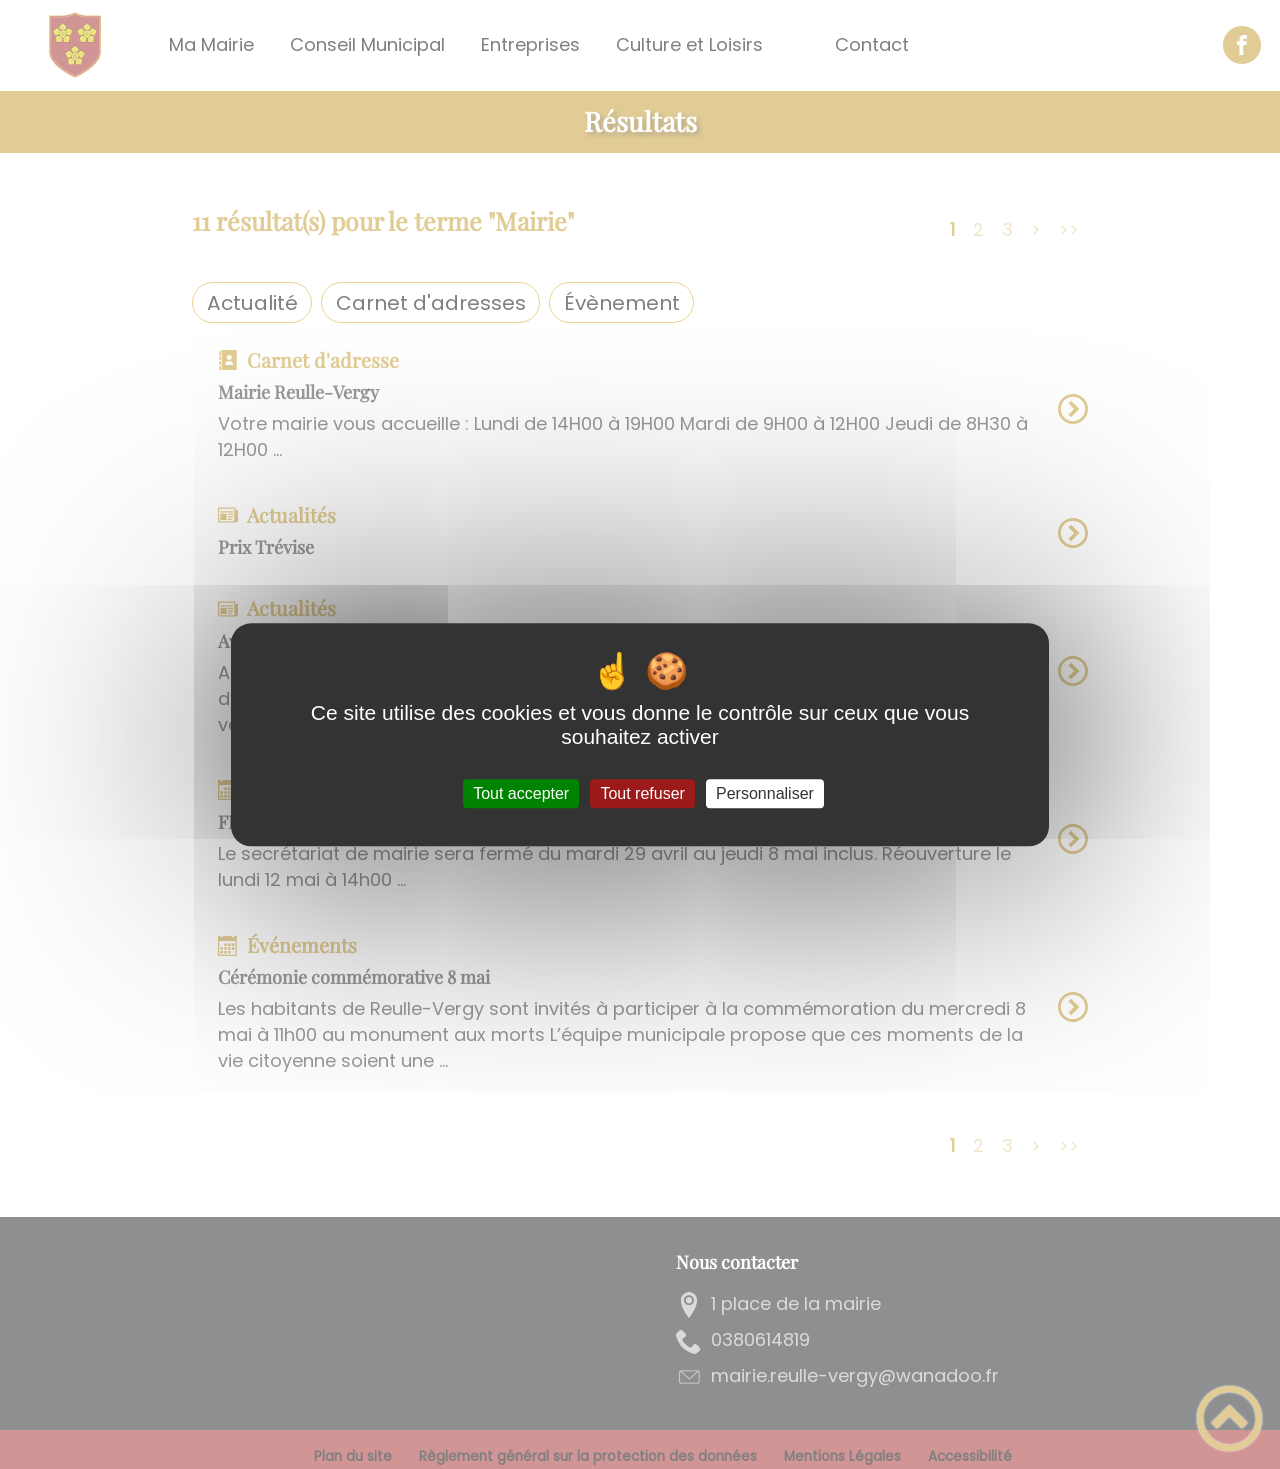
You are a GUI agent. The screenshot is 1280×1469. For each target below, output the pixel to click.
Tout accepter (521, 793)
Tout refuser (642, 793)
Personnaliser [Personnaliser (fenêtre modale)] (765, 793)
